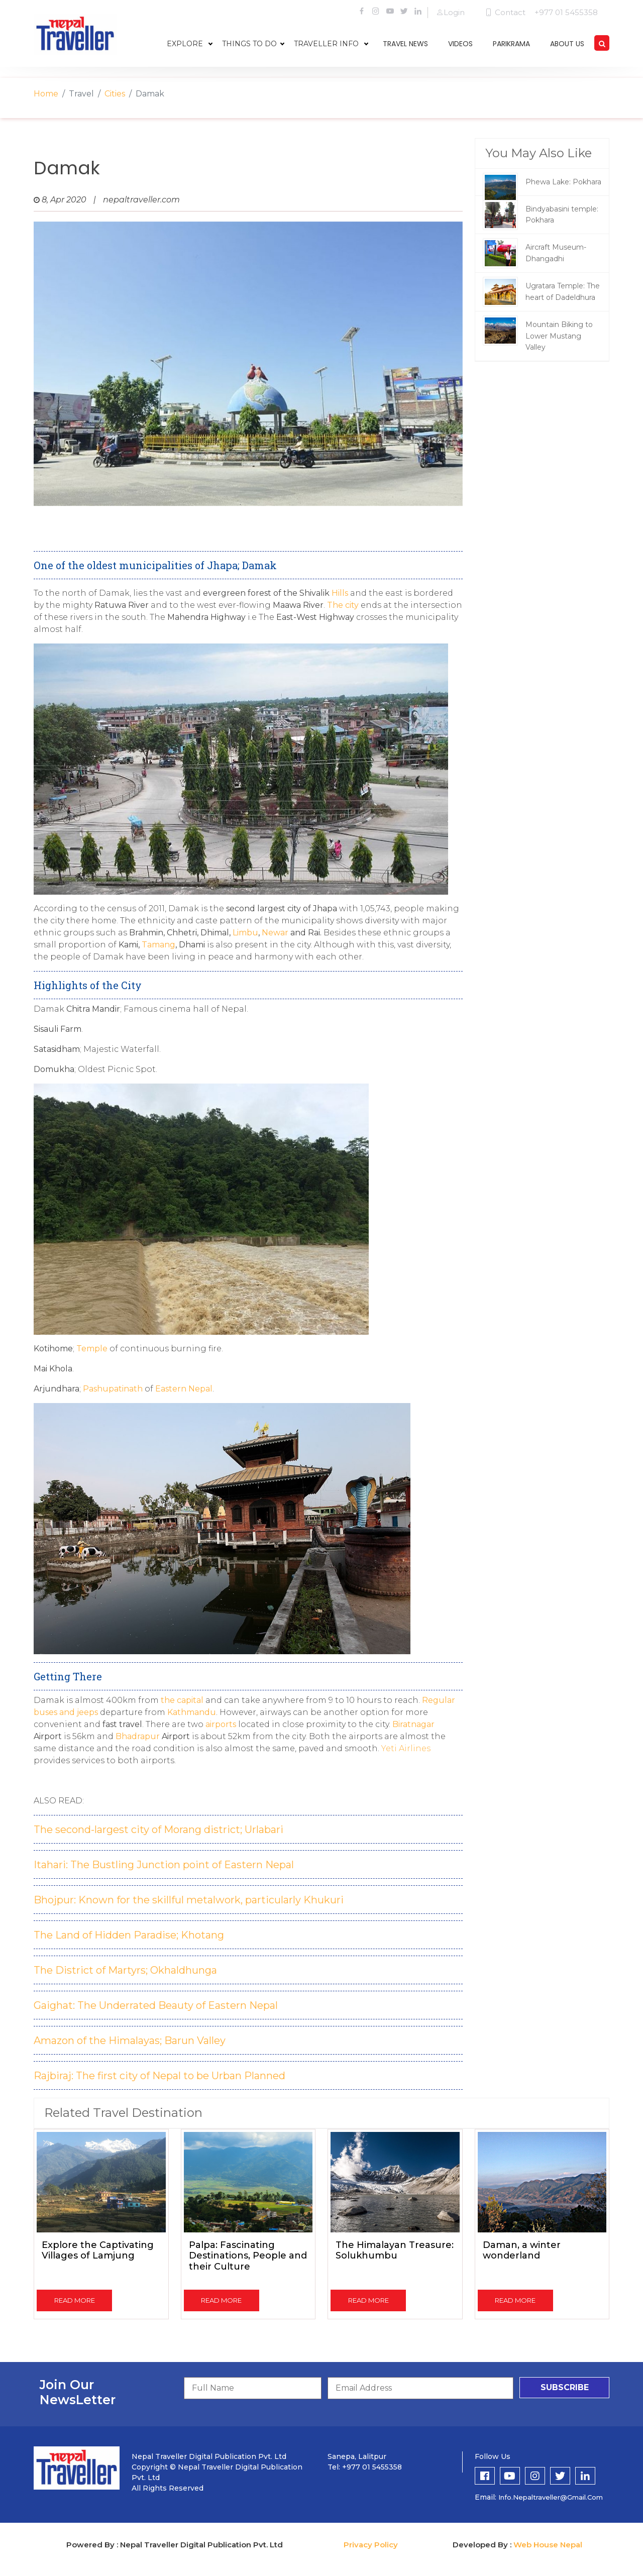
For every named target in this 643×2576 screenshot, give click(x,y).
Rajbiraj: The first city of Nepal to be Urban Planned (159, 2076)
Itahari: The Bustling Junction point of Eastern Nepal (164, 1865)
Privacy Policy (371, 2544)
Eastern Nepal (183, 1388)
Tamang (158, 944)
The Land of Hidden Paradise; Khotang (129, 1935)
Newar (276, 932)
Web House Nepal (547, 2544)
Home (46, 93)
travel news (405, 44)
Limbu (245, 932)
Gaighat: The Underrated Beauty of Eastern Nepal (156, 2005)
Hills (340, 593)
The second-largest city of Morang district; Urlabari (158, 1829)
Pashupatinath (113, 1388)
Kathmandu (191, 1712)
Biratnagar (413, 1724)
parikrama (511, 44)
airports (220, 1724)
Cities (114, 93)
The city (343, 605)
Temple (92, 1348)
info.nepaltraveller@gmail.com (550, 2497)
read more (74, 2300)
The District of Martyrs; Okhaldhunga (125, 1970)
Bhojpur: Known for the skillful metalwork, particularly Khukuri (189, 1900)
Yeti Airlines (405, 1748)
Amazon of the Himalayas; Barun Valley (130, 2040)
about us (567, 44)
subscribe (565, 2387)
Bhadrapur (138, 1736)
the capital (181, 1700)
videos (460, 44)
